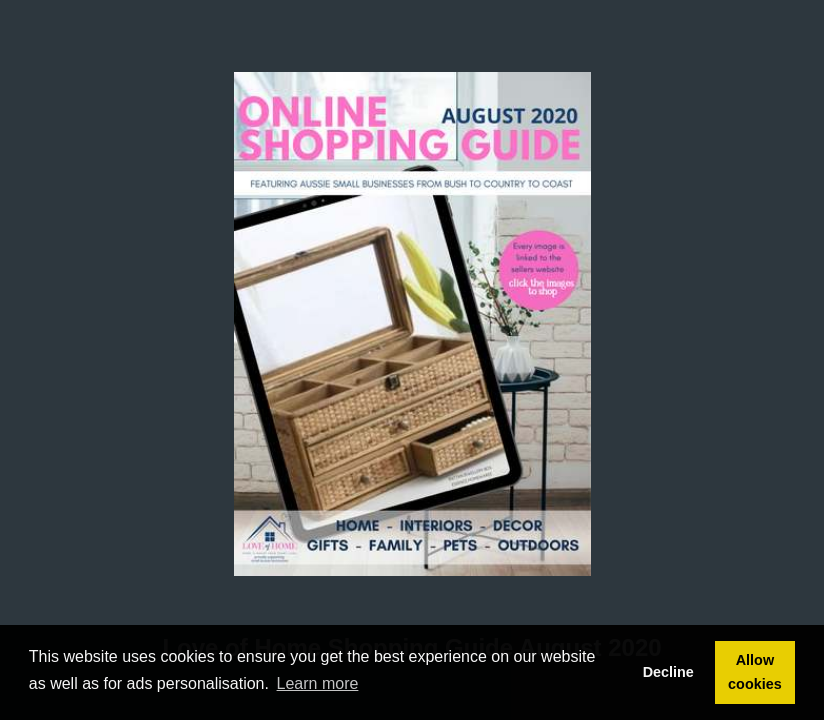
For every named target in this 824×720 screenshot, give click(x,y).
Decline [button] (668, 672)
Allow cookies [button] (755, 672)
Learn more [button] (318, 683)
